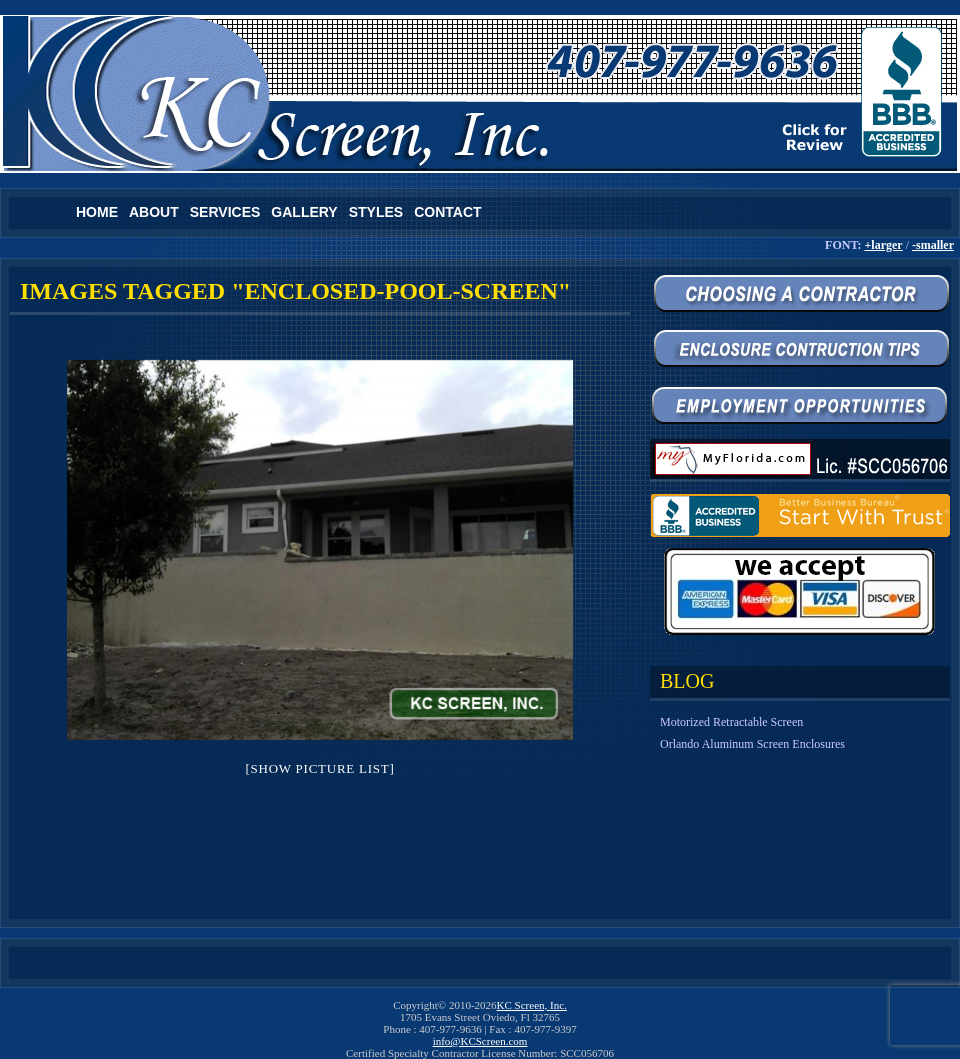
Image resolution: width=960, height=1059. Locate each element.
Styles (376, 212)
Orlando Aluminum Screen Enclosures (752, 744)
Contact (447, 212)
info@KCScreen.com (480, 1041)
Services (225, 212)
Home (97, 212)
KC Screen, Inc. (532, 1005)
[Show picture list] (319, 768)
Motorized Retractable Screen (731, 722)
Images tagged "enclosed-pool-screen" (295, 291)
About (154, 212)
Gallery (304, 212)
